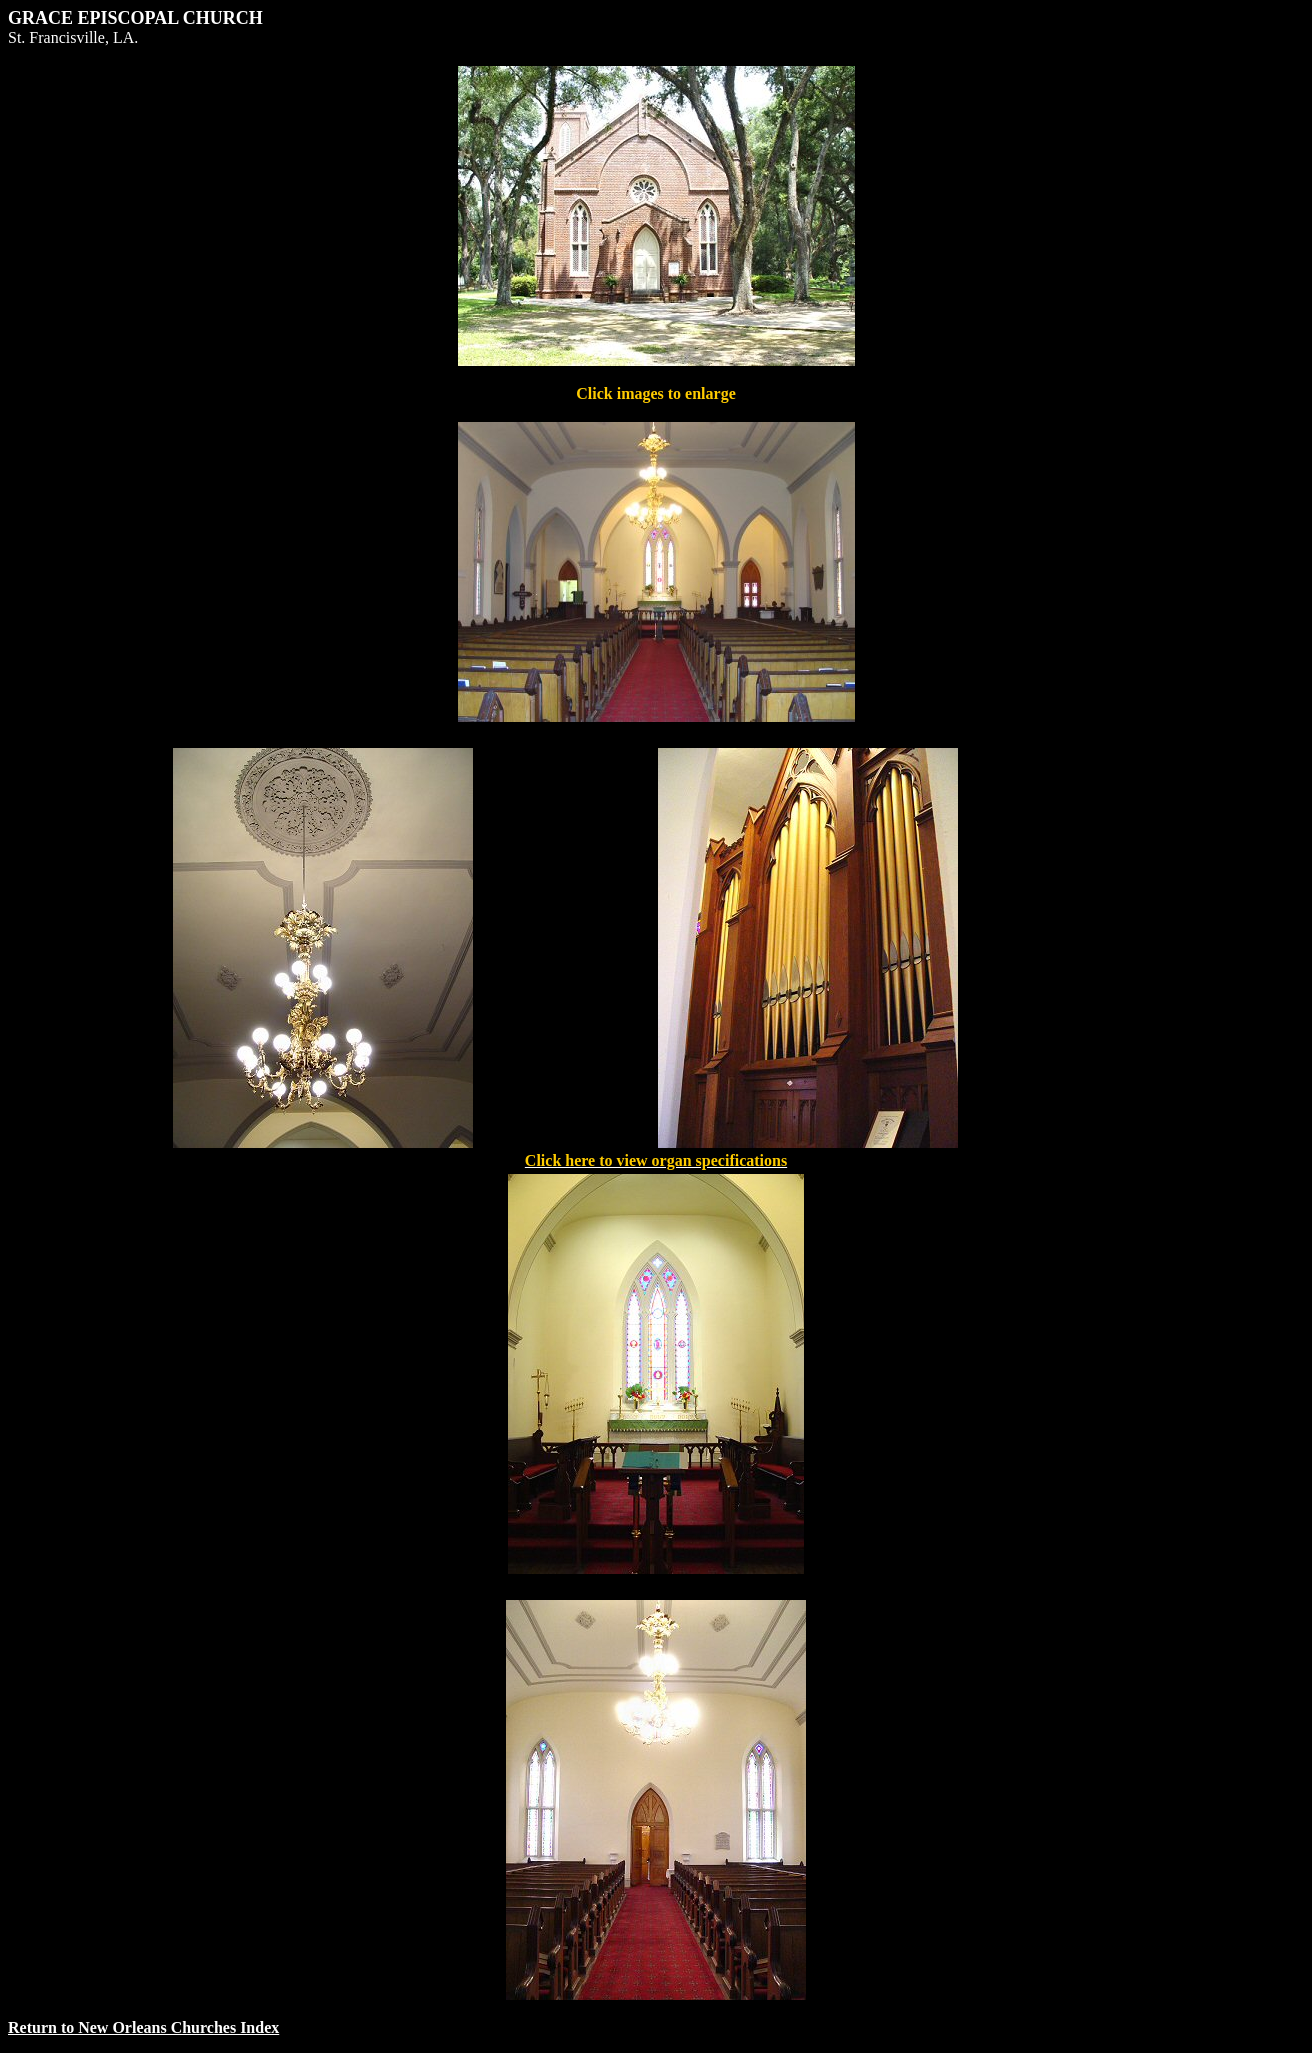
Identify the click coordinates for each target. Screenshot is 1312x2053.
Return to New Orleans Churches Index (143, 2027)
